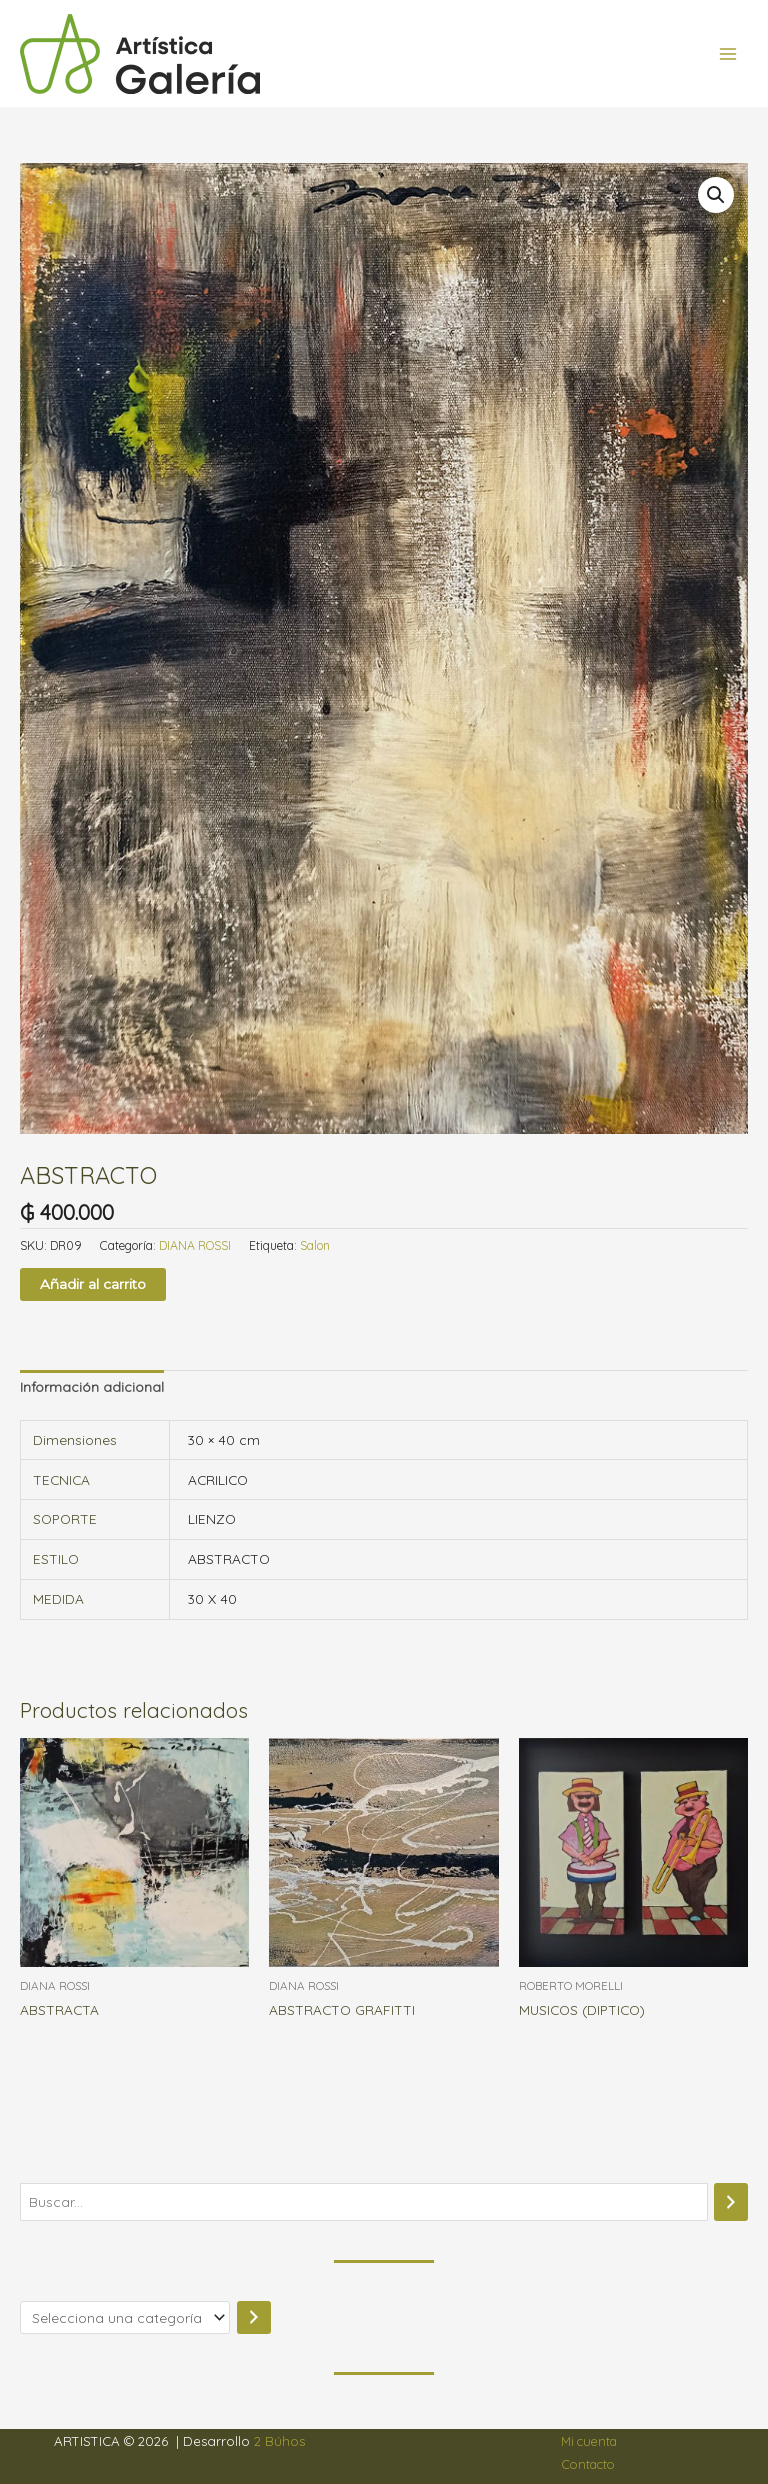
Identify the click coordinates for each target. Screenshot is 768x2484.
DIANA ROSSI (195, 1245)
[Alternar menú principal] (728, 53)
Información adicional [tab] (92, 1386)
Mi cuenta (589, 2441)
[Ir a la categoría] (254, 2317)
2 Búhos (279, 2441)
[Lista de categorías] (125, 2317)
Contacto (588, 2464)
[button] (716, 195)
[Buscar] (731, 2202)
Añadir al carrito (93, 1284)
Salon (315, 1245)
